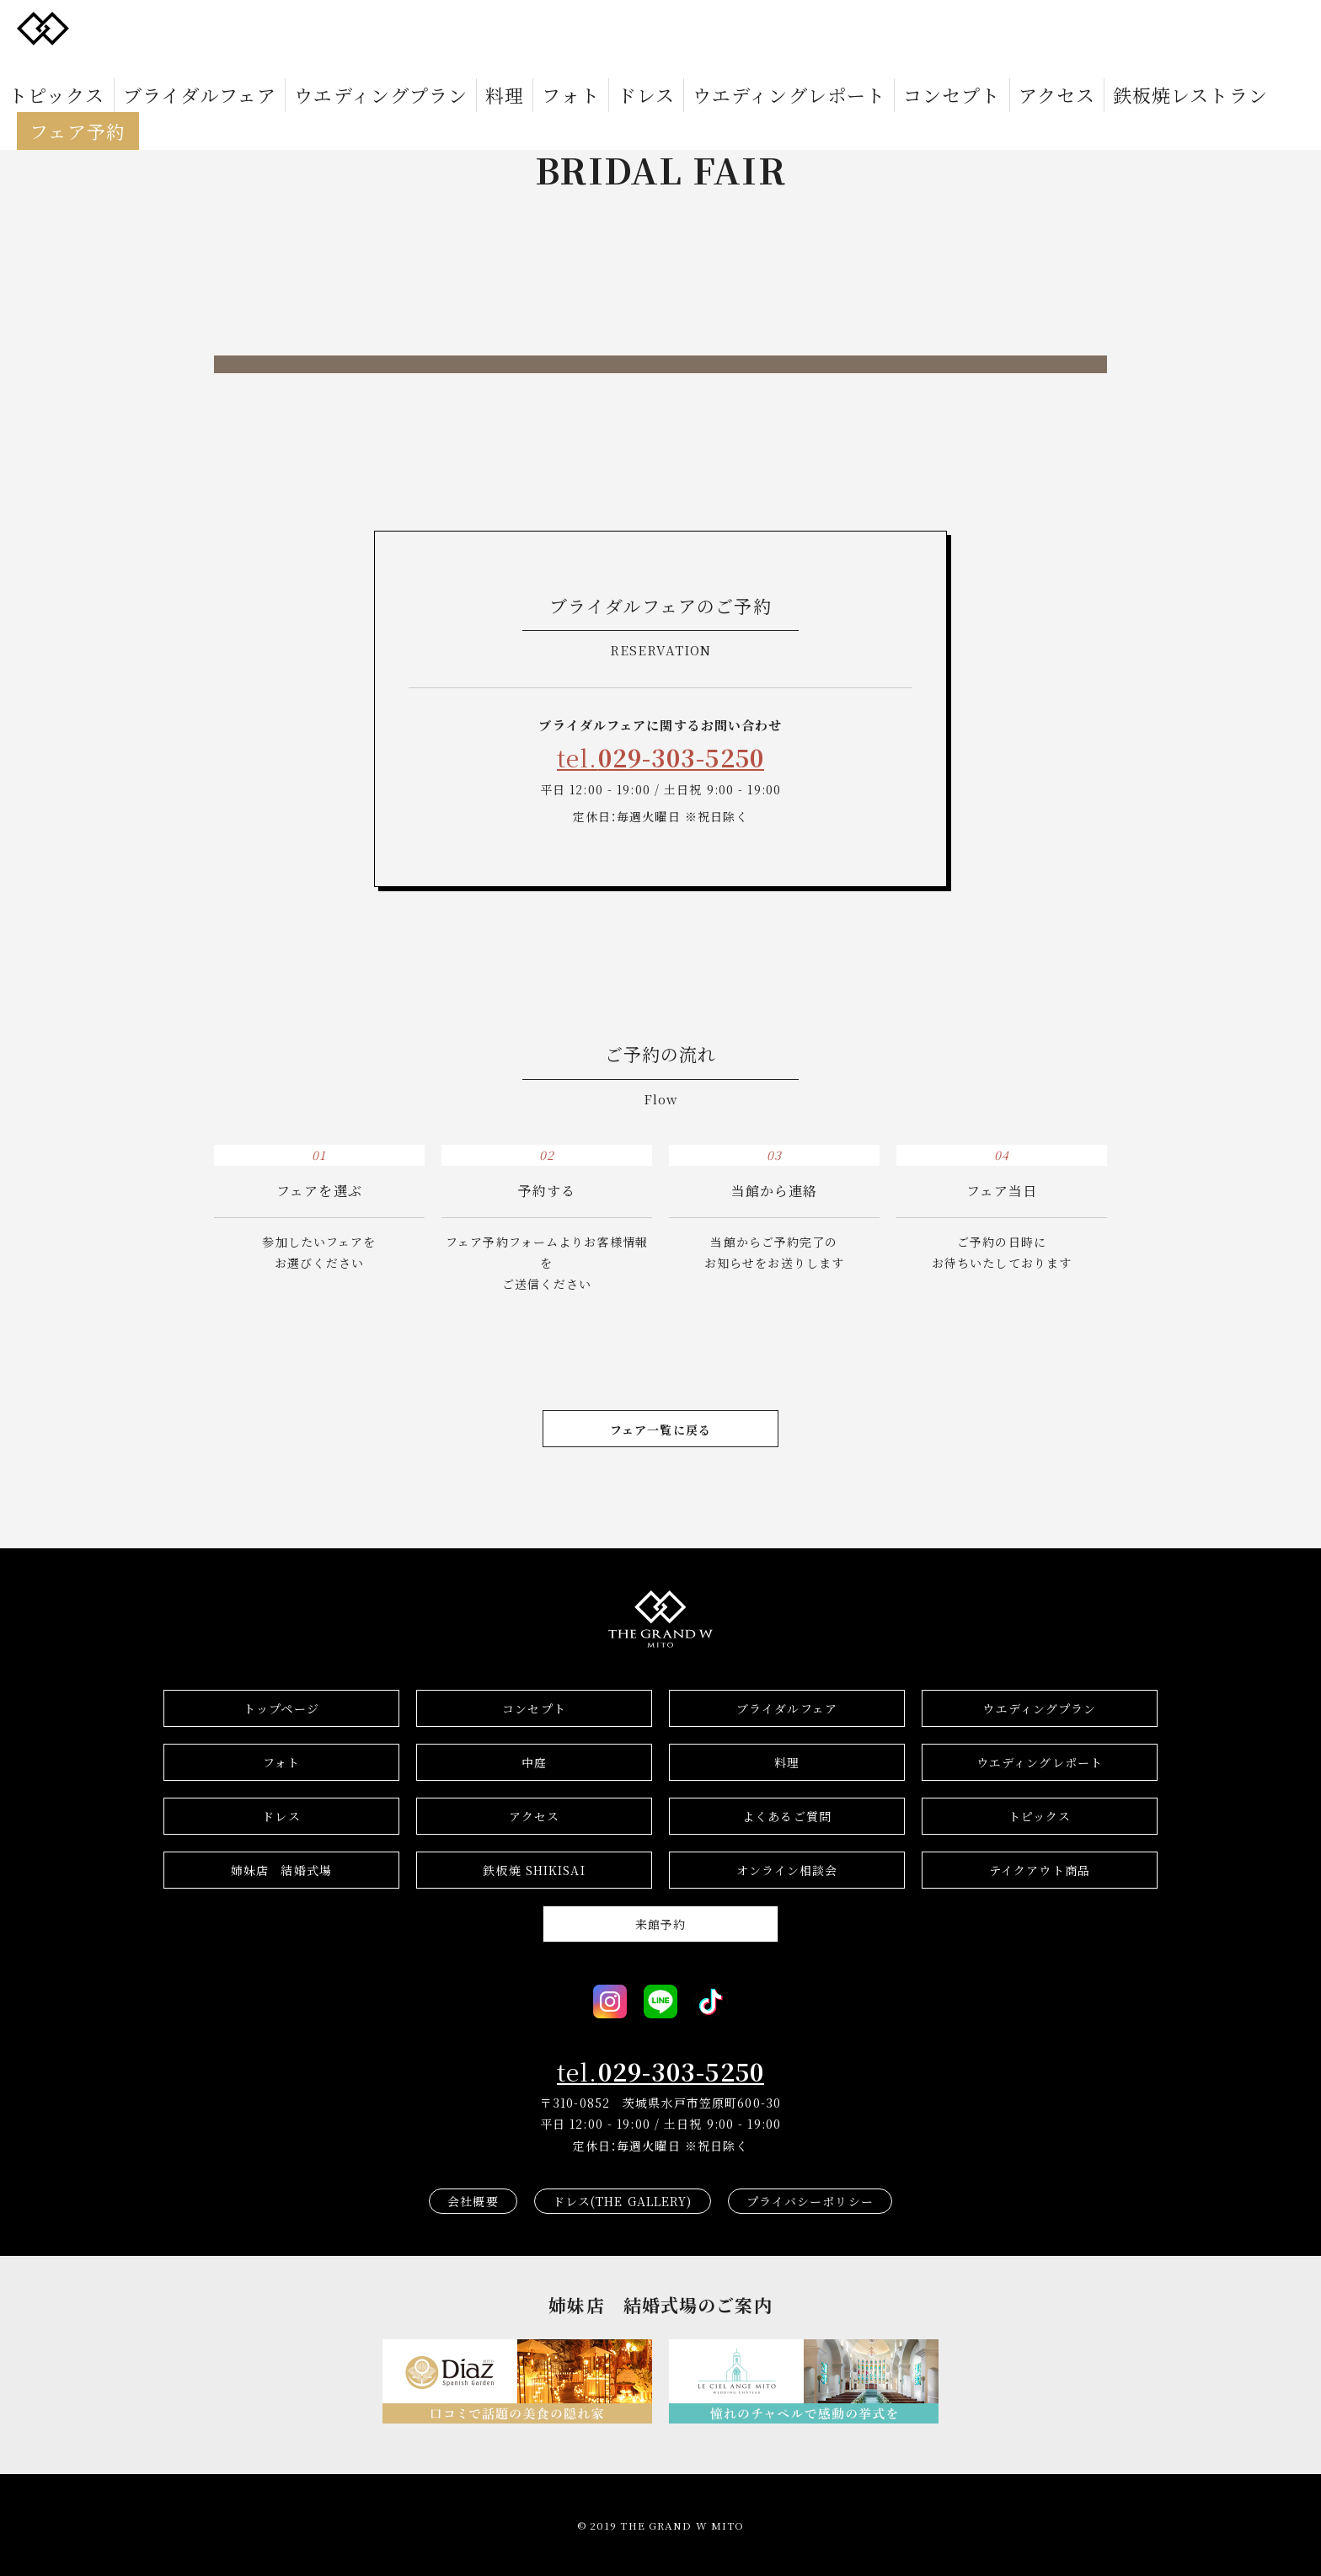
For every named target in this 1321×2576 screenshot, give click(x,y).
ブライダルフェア (225, 27)
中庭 (534, 1762)
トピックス (126, 27)
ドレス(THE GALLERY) (623, 2201)
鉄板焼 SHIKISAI (534, 1870)
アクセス (830, 27)
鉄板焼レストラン (925, 27)
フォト (486, 27)
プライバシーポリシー (810, 2201)
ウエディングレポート (643, 27)
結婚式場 (281, 1870)
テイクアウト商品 (1039, 1870)
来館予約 (660, 1924)
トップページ (281, 1708)
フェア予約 (1036, 27)
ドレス (542, 27)
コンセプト (756, 27)
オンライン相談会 (787, 1870)
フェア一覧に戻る (660, 1429)
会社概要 (472, 2201)
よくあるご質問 (787, 1816)
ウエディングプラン (351, 27)
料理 (438, 27)
